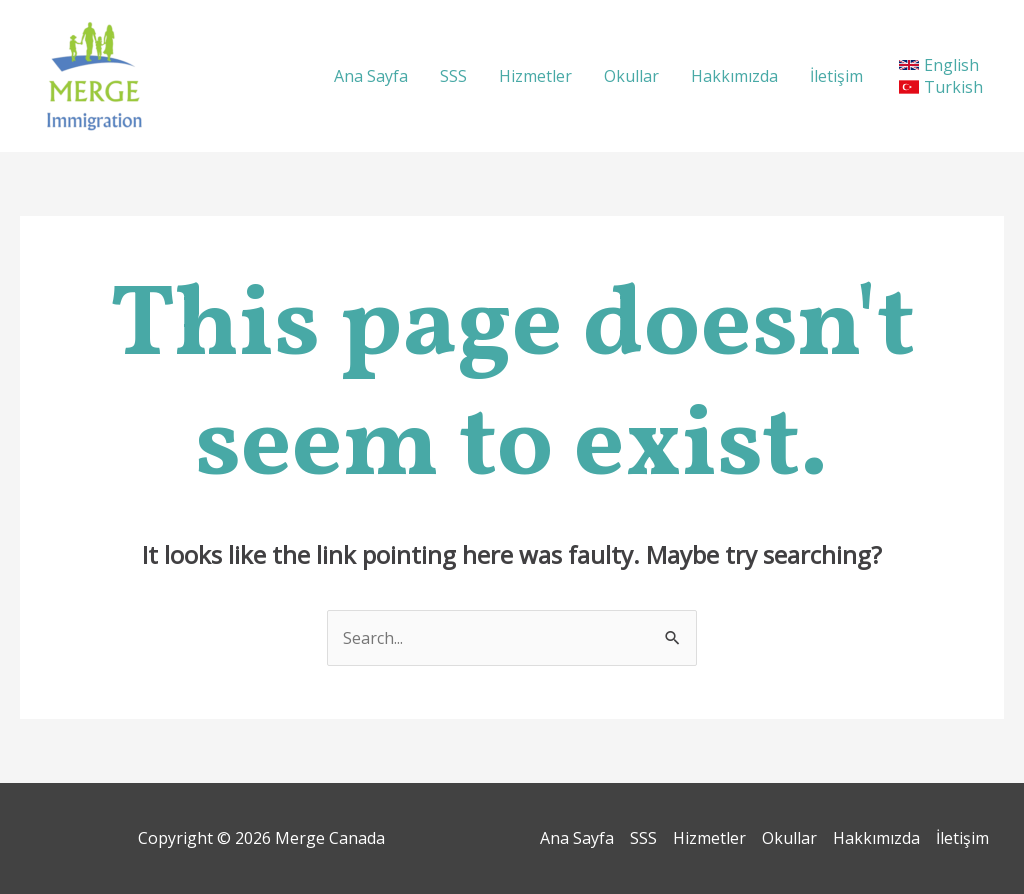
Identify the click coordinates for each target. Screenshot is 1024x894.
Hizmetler (535, 76)
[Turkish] (944, 87)
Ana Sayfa (371, 76)
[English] (939, 65)
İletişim (836, 76)
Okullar (631, 76)
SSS (453, 76)
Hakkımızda (734, 76)
